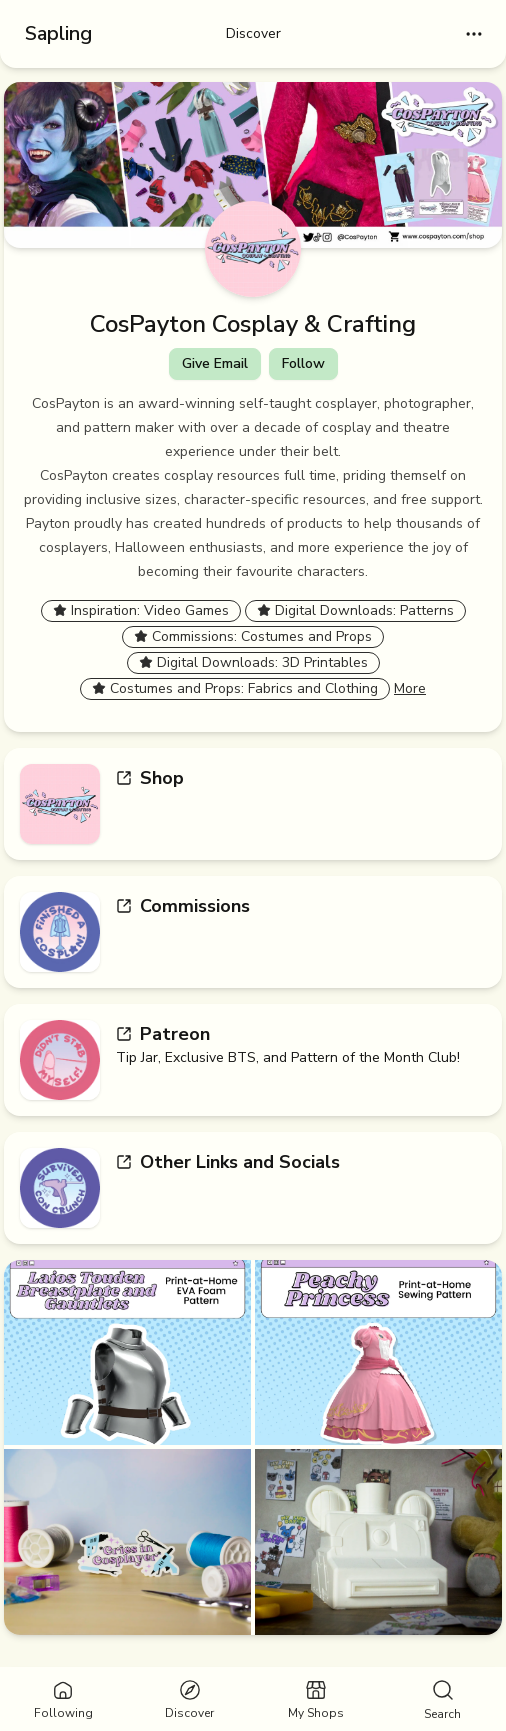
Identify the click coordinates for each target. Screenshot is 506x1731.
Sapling (58, 33)
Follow (303, 363)
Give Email (215, 363)
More (410, 688)
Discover (253, 33)
